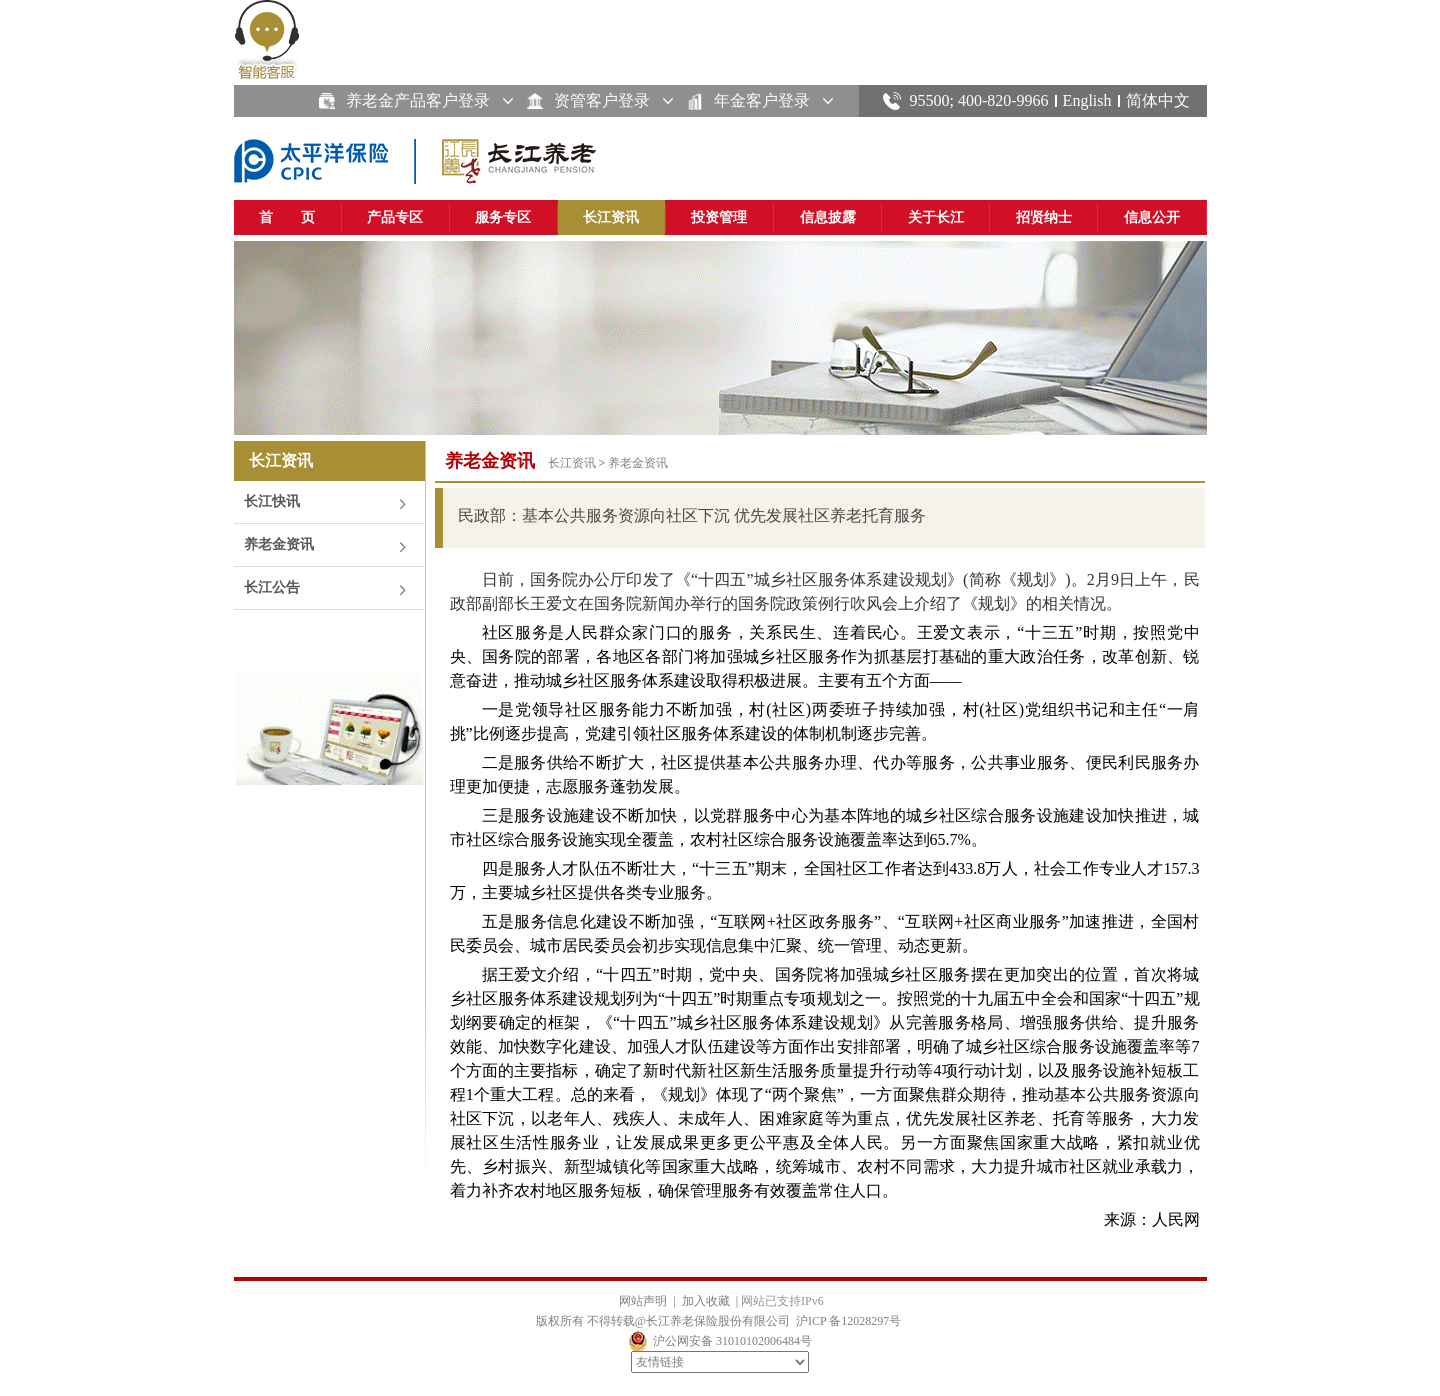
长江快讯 (272, 501)
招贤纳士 (1044, 217)
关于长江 (936, 217)
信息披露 (828, 217)
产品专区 (395, 217)
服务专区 (503, 217)
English (1087, 100)
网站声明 (643, 1301)
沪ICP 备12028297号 (848, 1321)
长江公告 (272, 587)
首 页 (287, 217)
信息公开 (1152, 217)
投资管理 (719, 217)
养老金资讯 (279, 544)
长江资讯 (611, 217)
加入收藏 (706, 1301)
